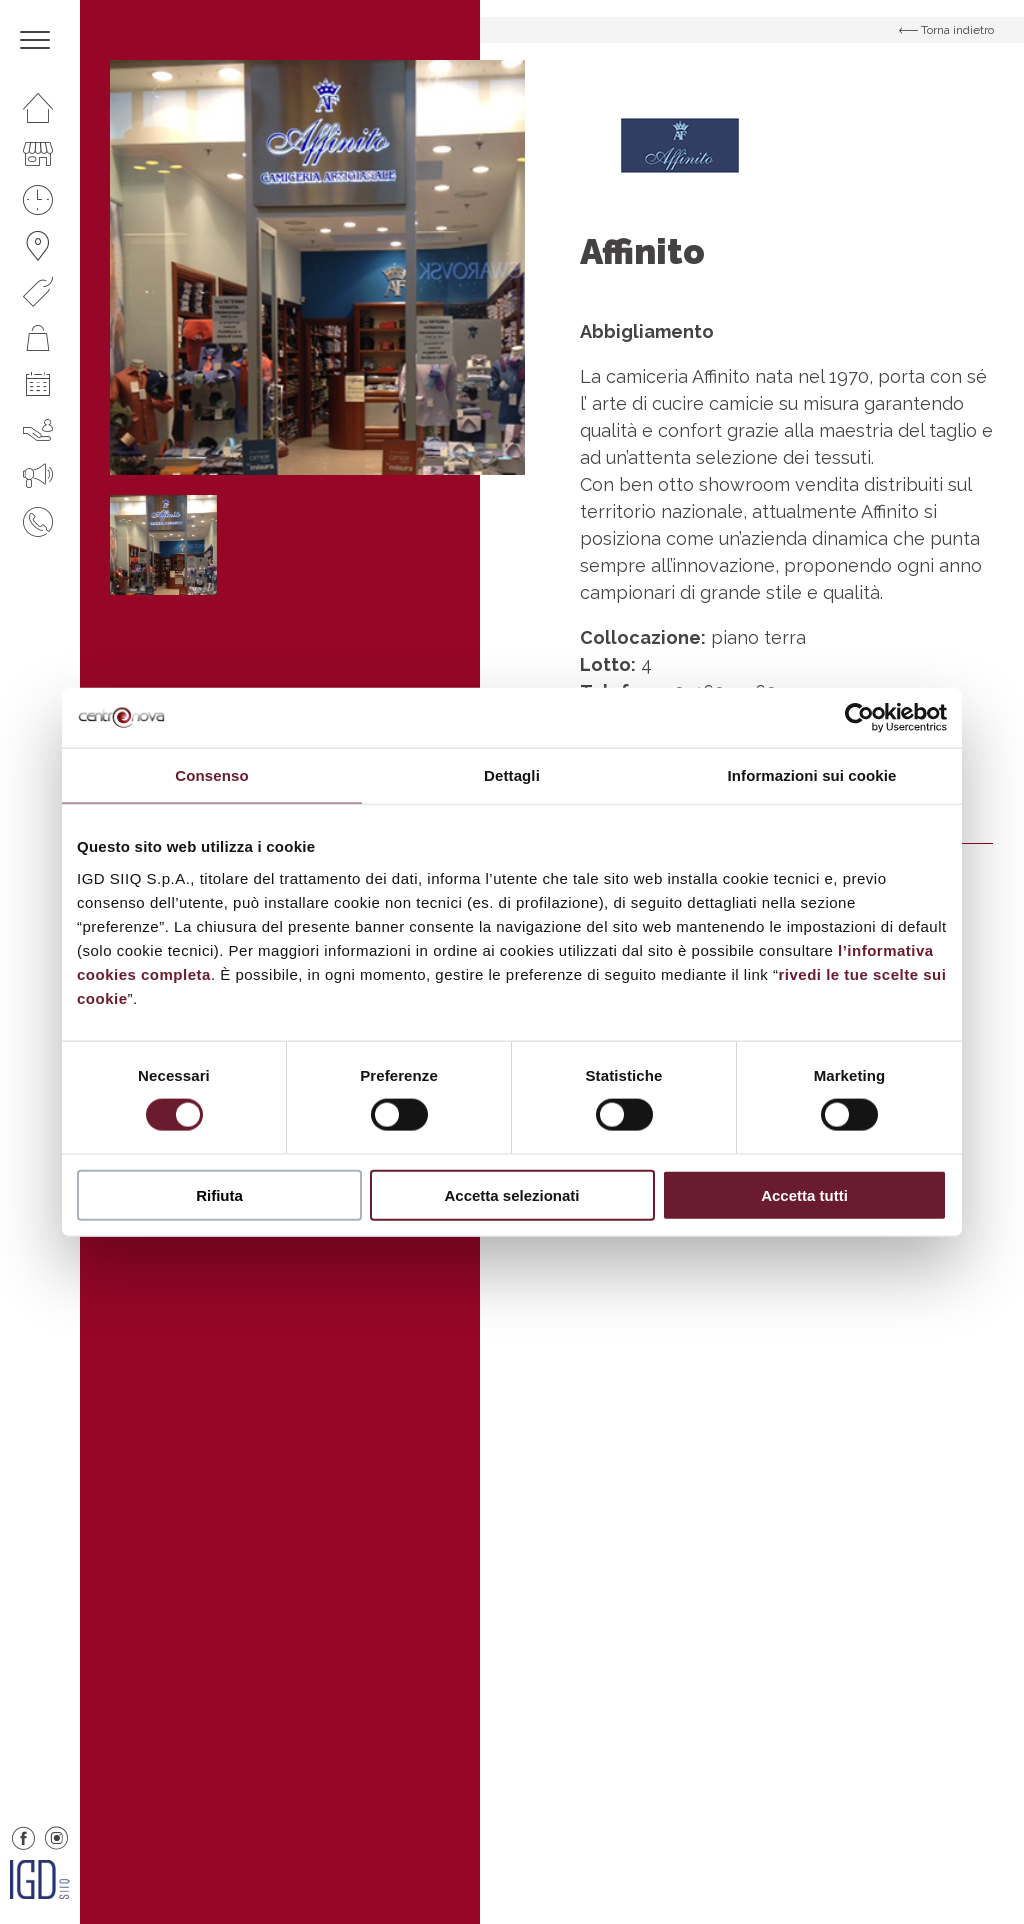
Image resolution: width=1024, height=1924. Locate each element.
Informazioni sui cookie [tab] (812, 775)
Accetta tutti (804, 1194)
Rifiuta (219, 1194)
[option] (317, 267)
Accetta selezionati (511, 1194)
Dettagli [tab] (512, 775)
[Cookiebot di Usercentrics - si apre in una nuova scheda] (859, 718)
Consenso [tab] (211, 775)
